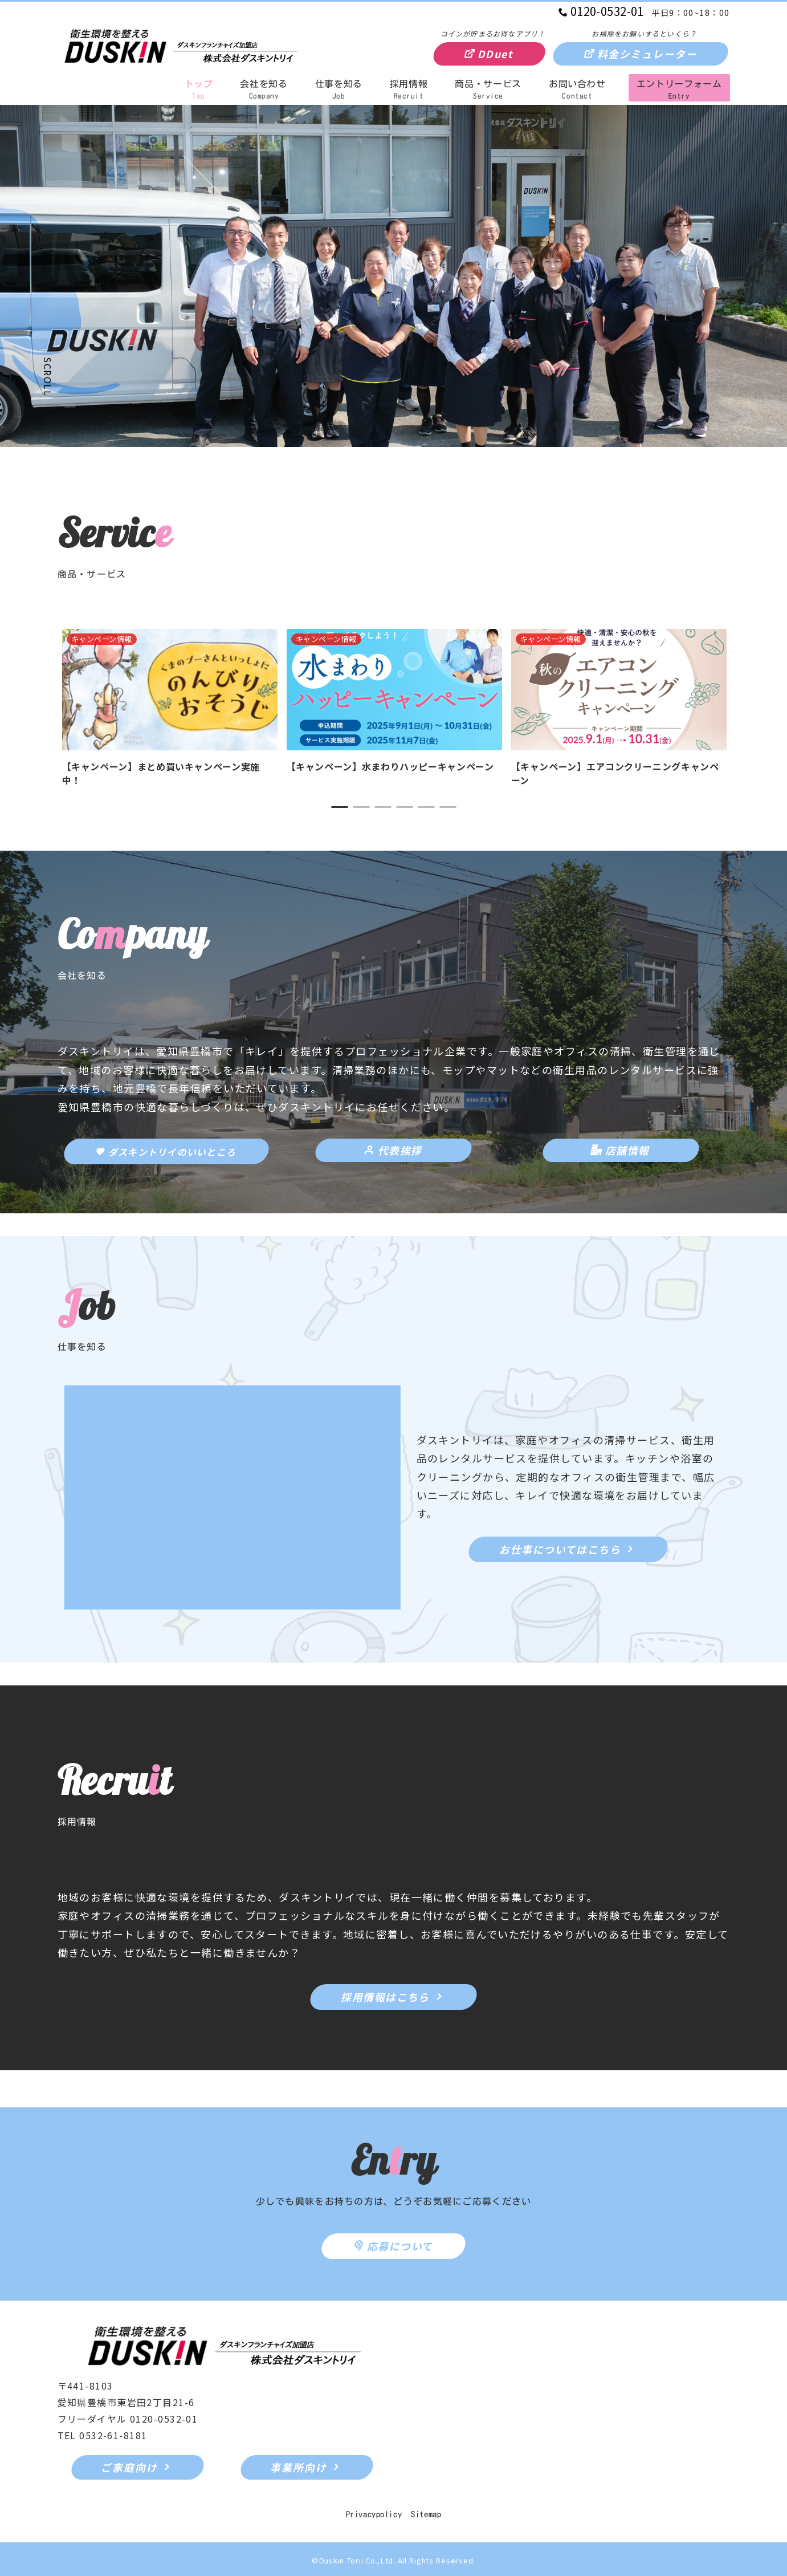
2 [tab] (361, 807)
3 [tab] (383, 807)
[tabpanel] (170, 708)
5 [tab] (426, 807)
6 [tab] (447, 807)
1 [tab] (339, 807)
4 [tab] (404, 807)
